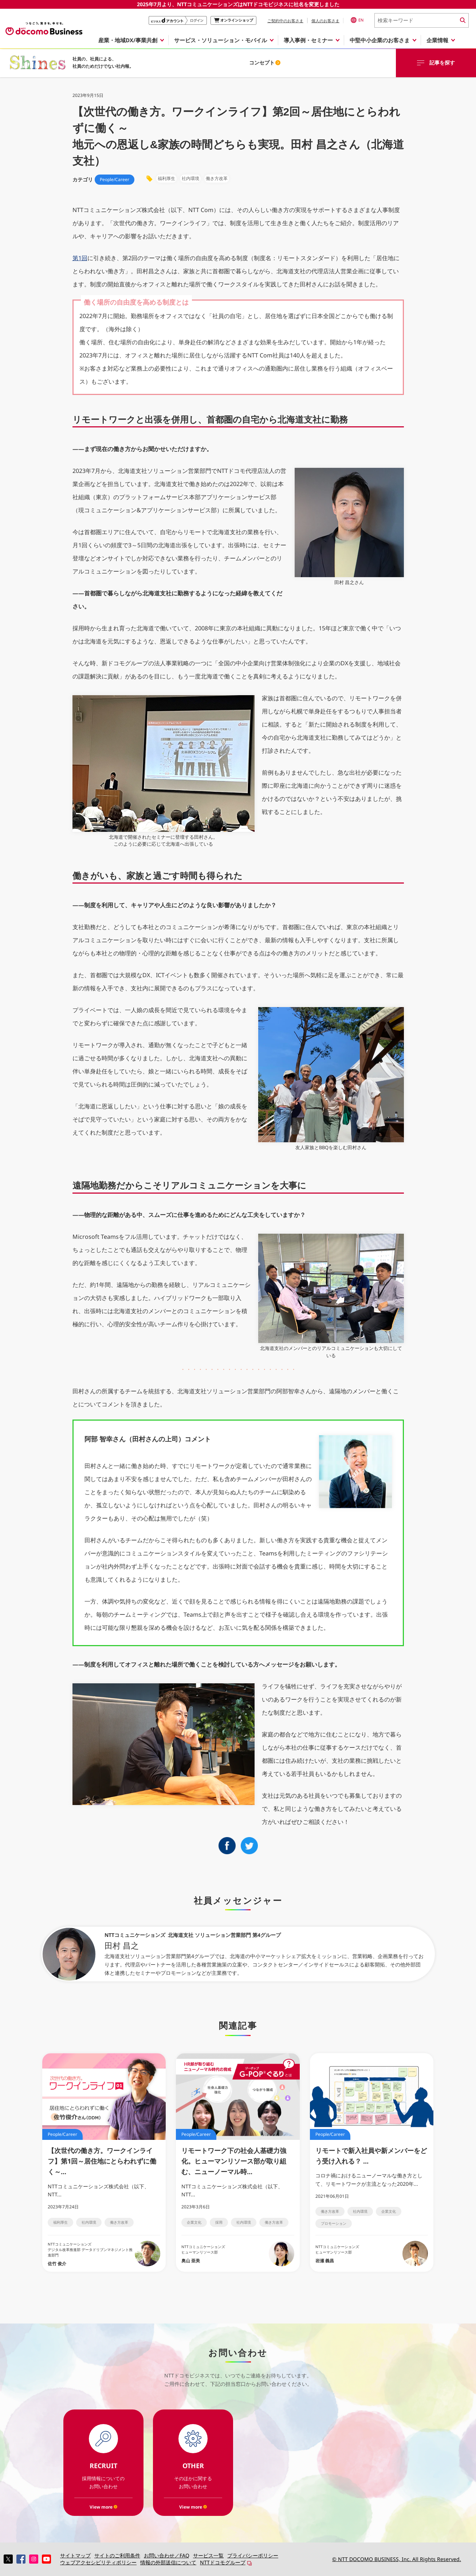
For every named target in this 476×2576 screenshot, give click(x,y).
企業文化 (194, 2222)
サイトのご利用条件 (117, 2555)
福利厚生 (60, 2222)
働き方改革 (119, 2222)
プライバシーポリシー (252, 2555)
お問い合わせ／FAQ (166, 2555)
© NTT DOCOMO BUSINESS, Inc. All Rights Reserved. (396, 2559)
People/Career (114, 179)
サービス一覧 (208, 2555)
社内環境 (89, 2222)
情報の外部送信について (168, 2562)
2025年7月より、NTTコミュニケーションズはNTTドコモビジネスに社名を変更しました (238, 4)
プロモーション (333, 2223)
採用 (219, 2222)
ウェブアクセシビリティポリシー (98, 2562)
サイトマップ (75, 2555)
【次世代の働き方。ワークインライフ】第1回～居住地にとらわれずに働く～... (102, 2161)
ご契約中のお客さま (285, 20)
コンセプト (265, 62)
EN (357, 20)
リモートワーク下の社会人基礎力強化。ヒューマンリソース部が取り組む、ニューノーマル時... (233, 2161)
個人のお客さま (325, 20)
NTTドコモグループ (222, 2562)
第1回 (79, 258)
